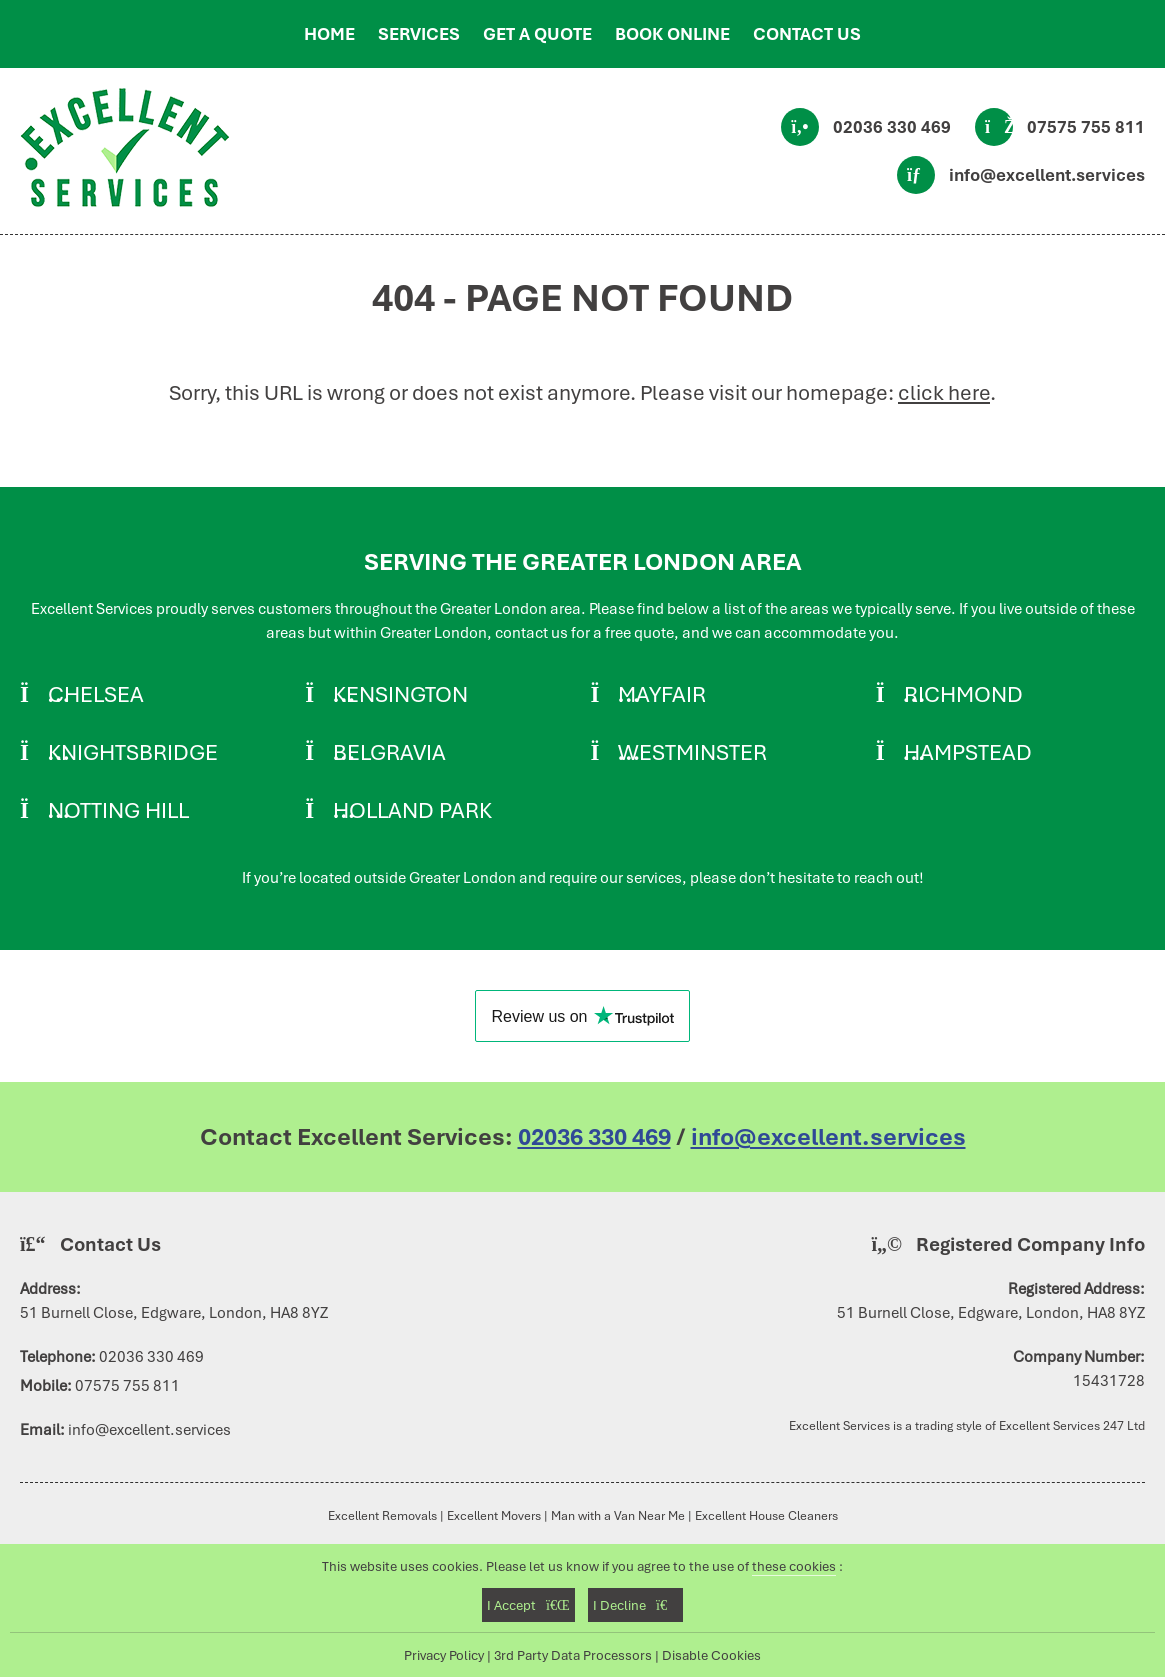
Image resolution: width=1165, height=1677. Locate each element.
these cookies (794, 1566)
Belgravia (389, 752)
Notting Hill (118, 810)
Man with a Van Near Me (618, 1515)
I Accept (528, 1605)
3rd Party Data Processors (573, 1655)
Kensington (400, 694)
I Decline (635, 1605)
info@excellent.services (1047, 175)
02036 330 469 (892, 127)
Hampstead (968, 752)
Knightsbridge (133, 752)
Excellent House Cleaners (766, 1515)
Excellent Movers (494, 1515)
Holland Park (412, 810)
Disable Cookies (711, 1655)
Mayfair (662, 694)
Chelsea (96, 694)
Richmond (963, 694)
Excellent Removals (382, 1515)
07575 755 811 (1086, 127)
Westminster (692, 752)
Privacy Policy (444, 1655)
